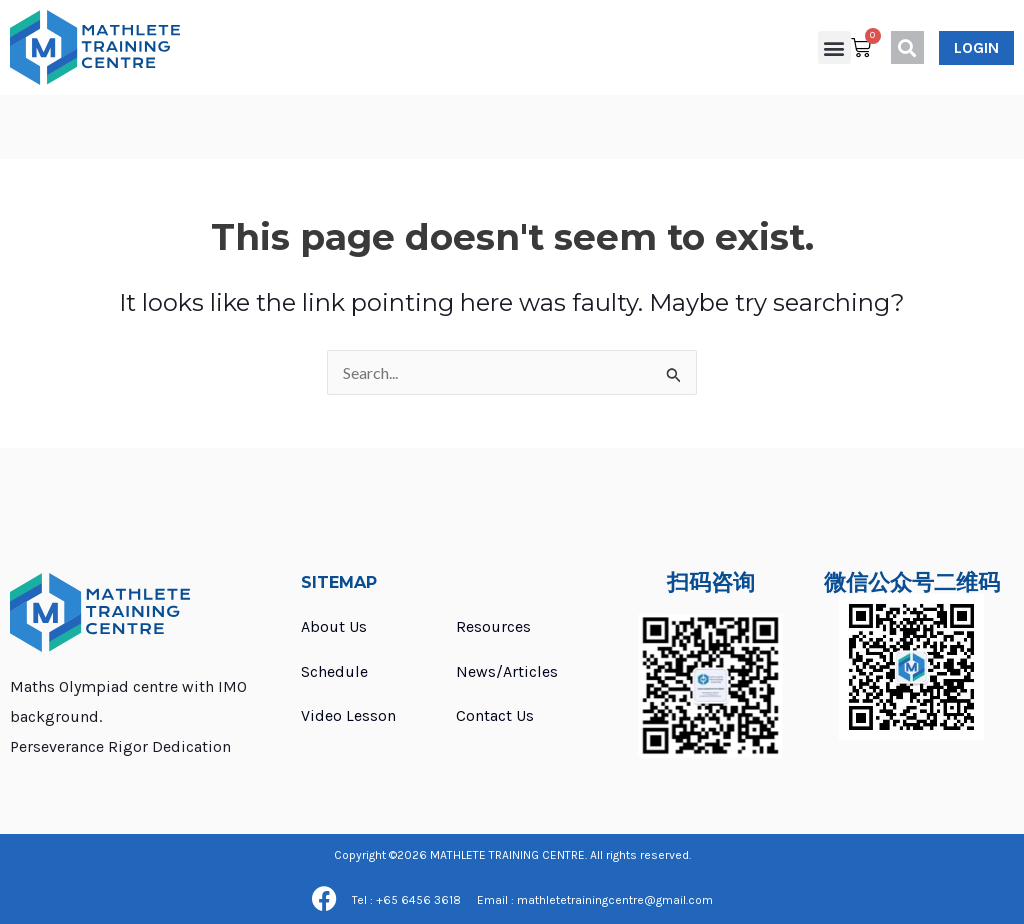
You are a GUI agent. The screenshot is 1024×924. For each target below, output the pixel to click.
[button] (834, 47)
